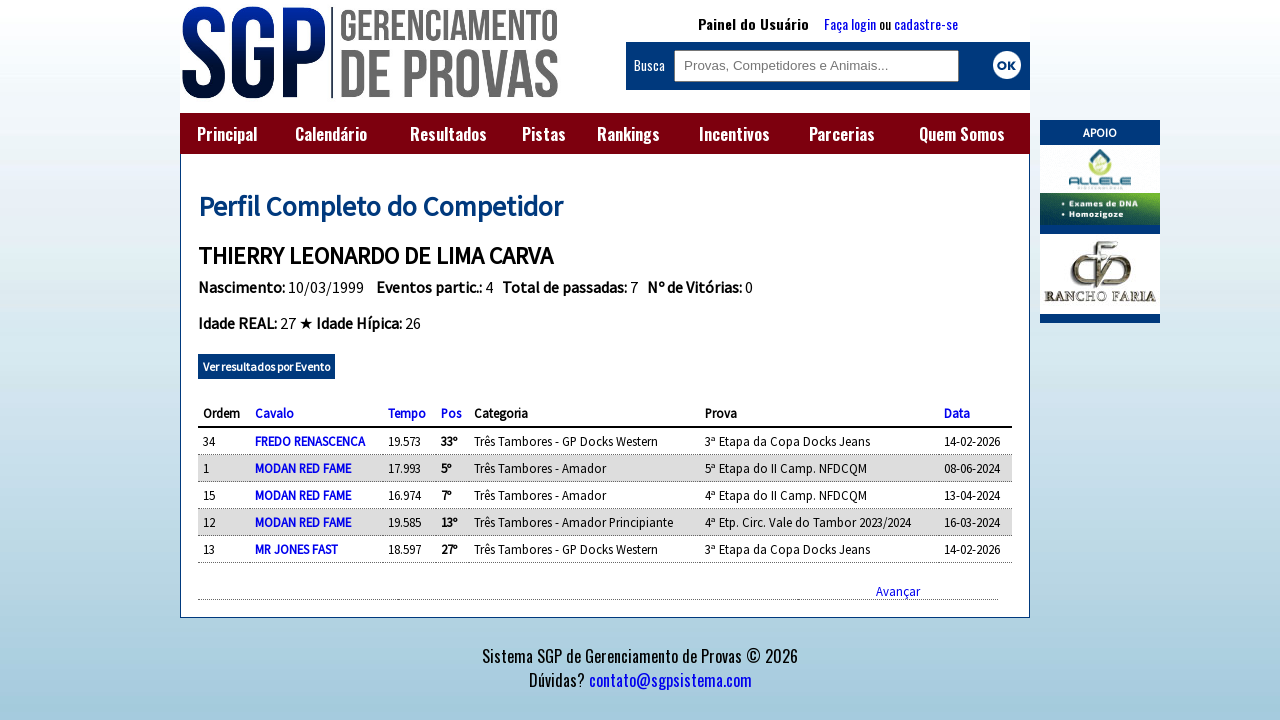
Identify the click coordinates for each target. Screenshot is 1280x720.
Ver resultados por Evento (266, 366)
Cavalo (274, 413)
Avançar (898, 591)
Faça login (850, 23)
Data (957, 413)
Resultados (448, 134)
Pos (451, 413)
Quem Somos (962, 134)
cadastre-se (926, 23)
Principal (227, 134)
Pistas (544, 134)
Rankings (628, 134)
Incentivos (734, 134)
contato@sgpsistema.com (670, 680)
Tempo (407, 413)
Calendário (331, 134)
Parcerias (842, 134)
